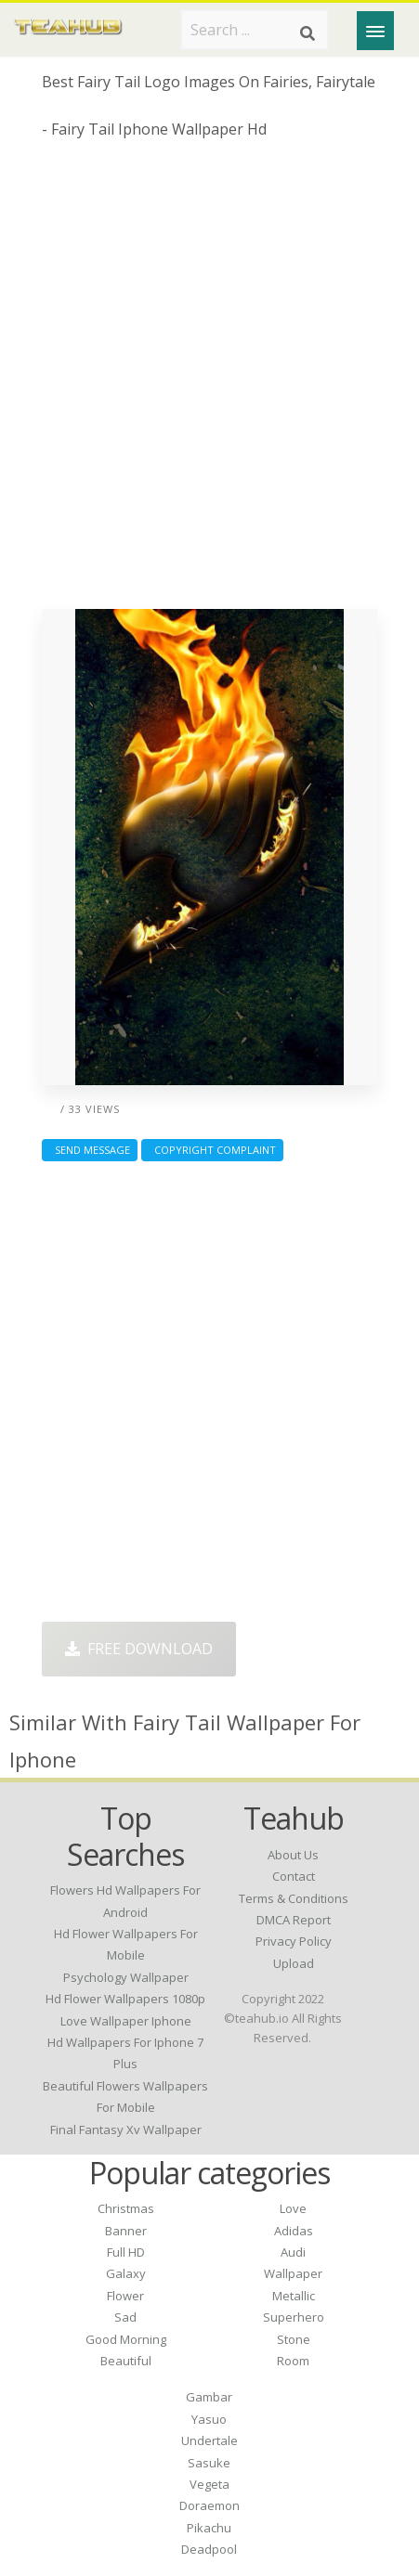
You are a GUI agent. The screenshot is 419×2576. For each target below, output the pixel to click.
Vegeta (209, 2484)
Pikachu (209, 2527)
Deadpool (209, 2549)
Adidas (293, 2230)
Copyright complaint (212, 1150)
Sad (125, 2317)
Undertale (209, 2440)
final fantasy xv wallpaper (126, 2129)
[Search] (307, 33)
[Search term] (254, 29)
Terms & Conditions (293, 1898)
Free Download (139, 1648)
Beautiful (125, 2360)
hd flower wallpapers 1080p (125, 1998)
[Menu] (375, 30)
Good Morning (125, 2339)
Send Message (89, 1150)
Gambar (209, 2396)
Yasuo (209, 2419)
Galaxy (126, 2273)
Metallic (293, 2295)
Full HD (126, 2252)
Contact (293, 1876)
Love (293, 2208)
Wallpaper (293, 2273)
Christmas (126, 2208)
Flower (125, 2295)
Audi (293, 2252)
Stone (293, 2339)
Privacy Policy (293, 1941)
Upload (293, 1963)
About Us (293, 1854)
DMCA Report (293, 1919)
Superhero (293, 2317)
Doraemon (209, 2505)
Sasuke (209, 2462)
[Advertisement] (209, 381)
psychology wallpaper (126, 1977)
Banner (126, 2230)
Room (293, 2360)
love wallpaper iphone (125, 2021)
